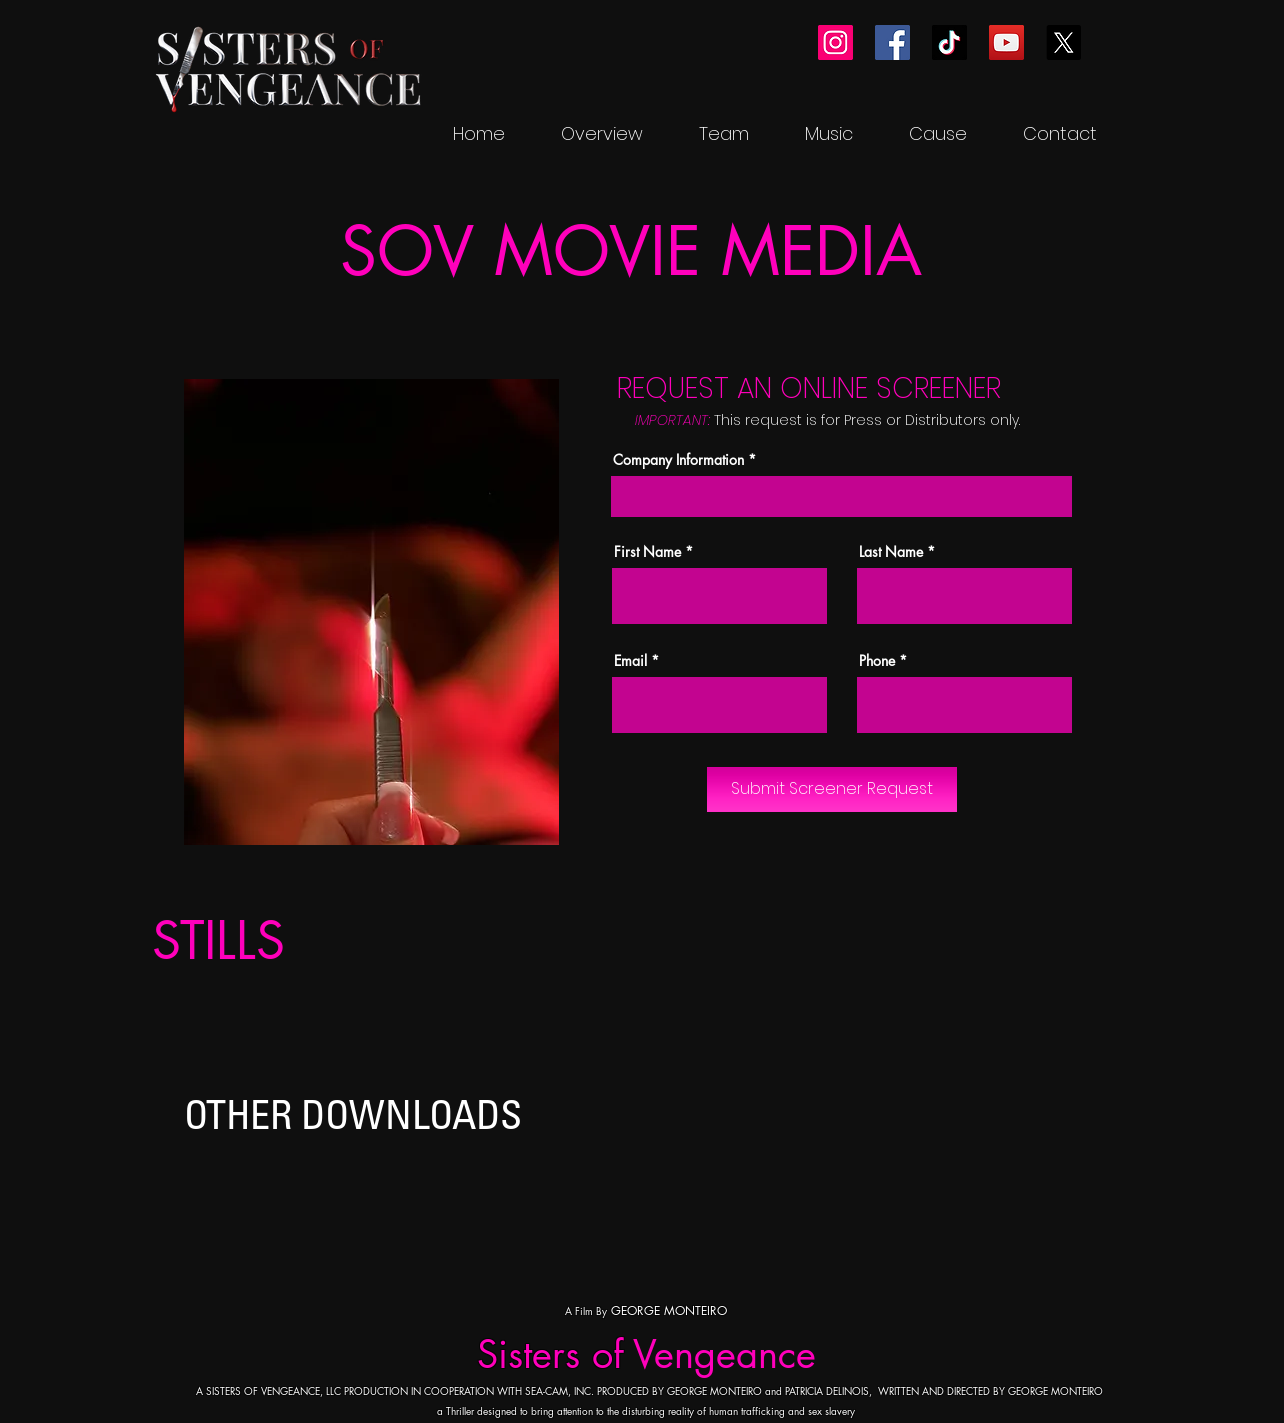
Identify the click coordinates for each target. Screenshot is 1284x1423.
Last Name (891, 552)
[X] (1063, 42)
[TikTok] (949, 42)
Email (630, 661)
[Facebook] (892, 42)
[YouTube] (1006, 42)
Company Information (678, 460)
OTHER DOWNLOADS (353, 1114)
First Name (647, 552)
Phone (877, 661)
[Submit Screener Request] (832, 789)
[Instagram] (835, 42)
